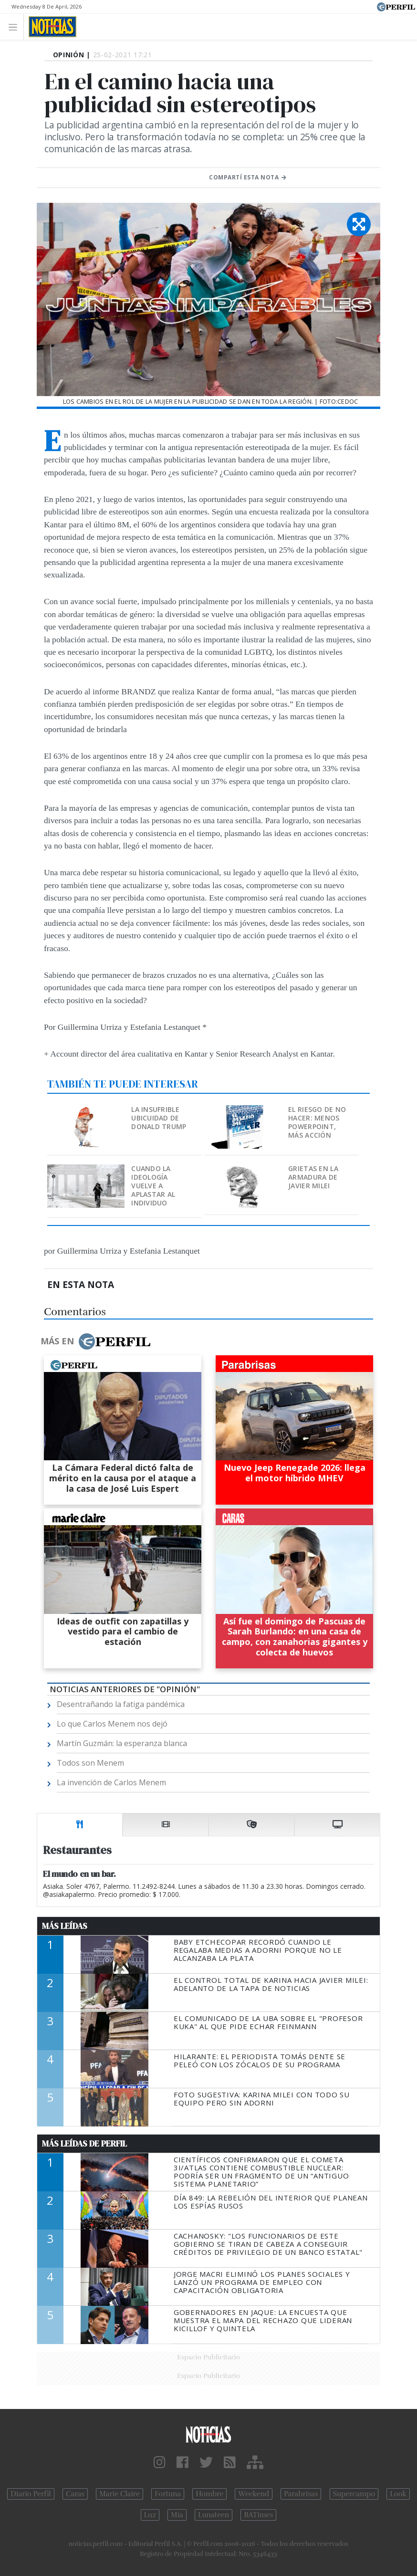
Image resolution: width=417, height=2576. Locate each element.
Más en (95, 1341)
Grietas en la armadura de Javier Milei (313, 1177)
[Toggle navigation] (15, 26)
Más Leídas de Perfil (84, 2143)
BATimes (258, 2515)
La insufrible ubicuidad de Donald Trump (158, 1118)
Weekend (253, 2494)
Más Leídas (64, 1926)
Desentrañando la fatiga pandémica (121, 1704)
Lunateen (213, 2515)
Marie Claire (119, 2494)
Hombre (209, 2494)
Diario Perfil (30, 2494)
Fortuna (168, 2494)
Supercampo (354, 2494)
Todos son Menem (90, 1763)
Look (398, 2494)
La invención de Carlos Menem (111, 1782)
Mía (177, 2515)
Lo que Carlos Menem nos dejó (112, 1723)
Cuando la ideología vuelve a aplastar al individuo (153, 1185)
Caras (75, 2494)
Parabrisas (301, 2494)
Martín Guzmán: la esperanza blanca (122, 1743)
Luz (150, 2515)
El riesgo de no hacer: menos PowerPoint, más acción (317, 1122)
